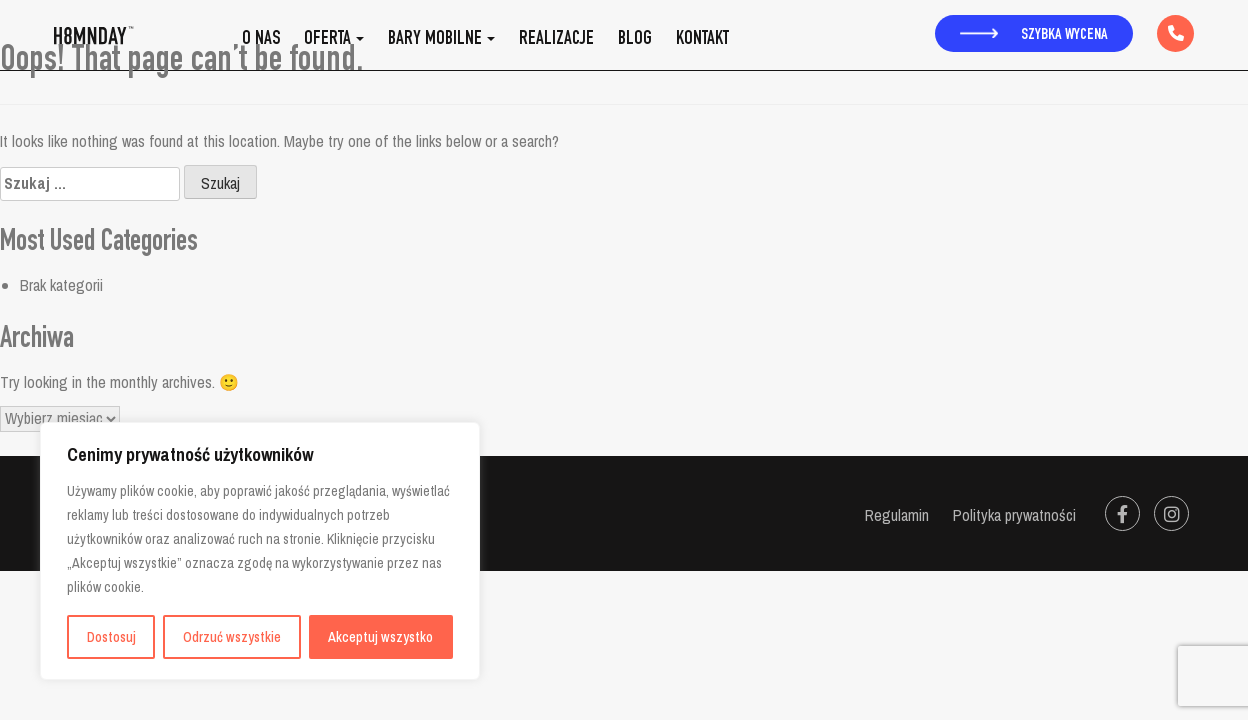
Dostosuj (111, 637)
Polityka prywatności (1014, 515)
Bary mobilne (435, 39)
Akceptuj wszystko (380, 637)
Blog (635, 39)
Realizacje (556, 39)
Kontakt (702, 39)
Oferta (327, 39)
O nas (261, 39)
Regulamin (897, 515)
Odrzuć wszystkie (232, 637)
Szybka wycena (1034, 36)
